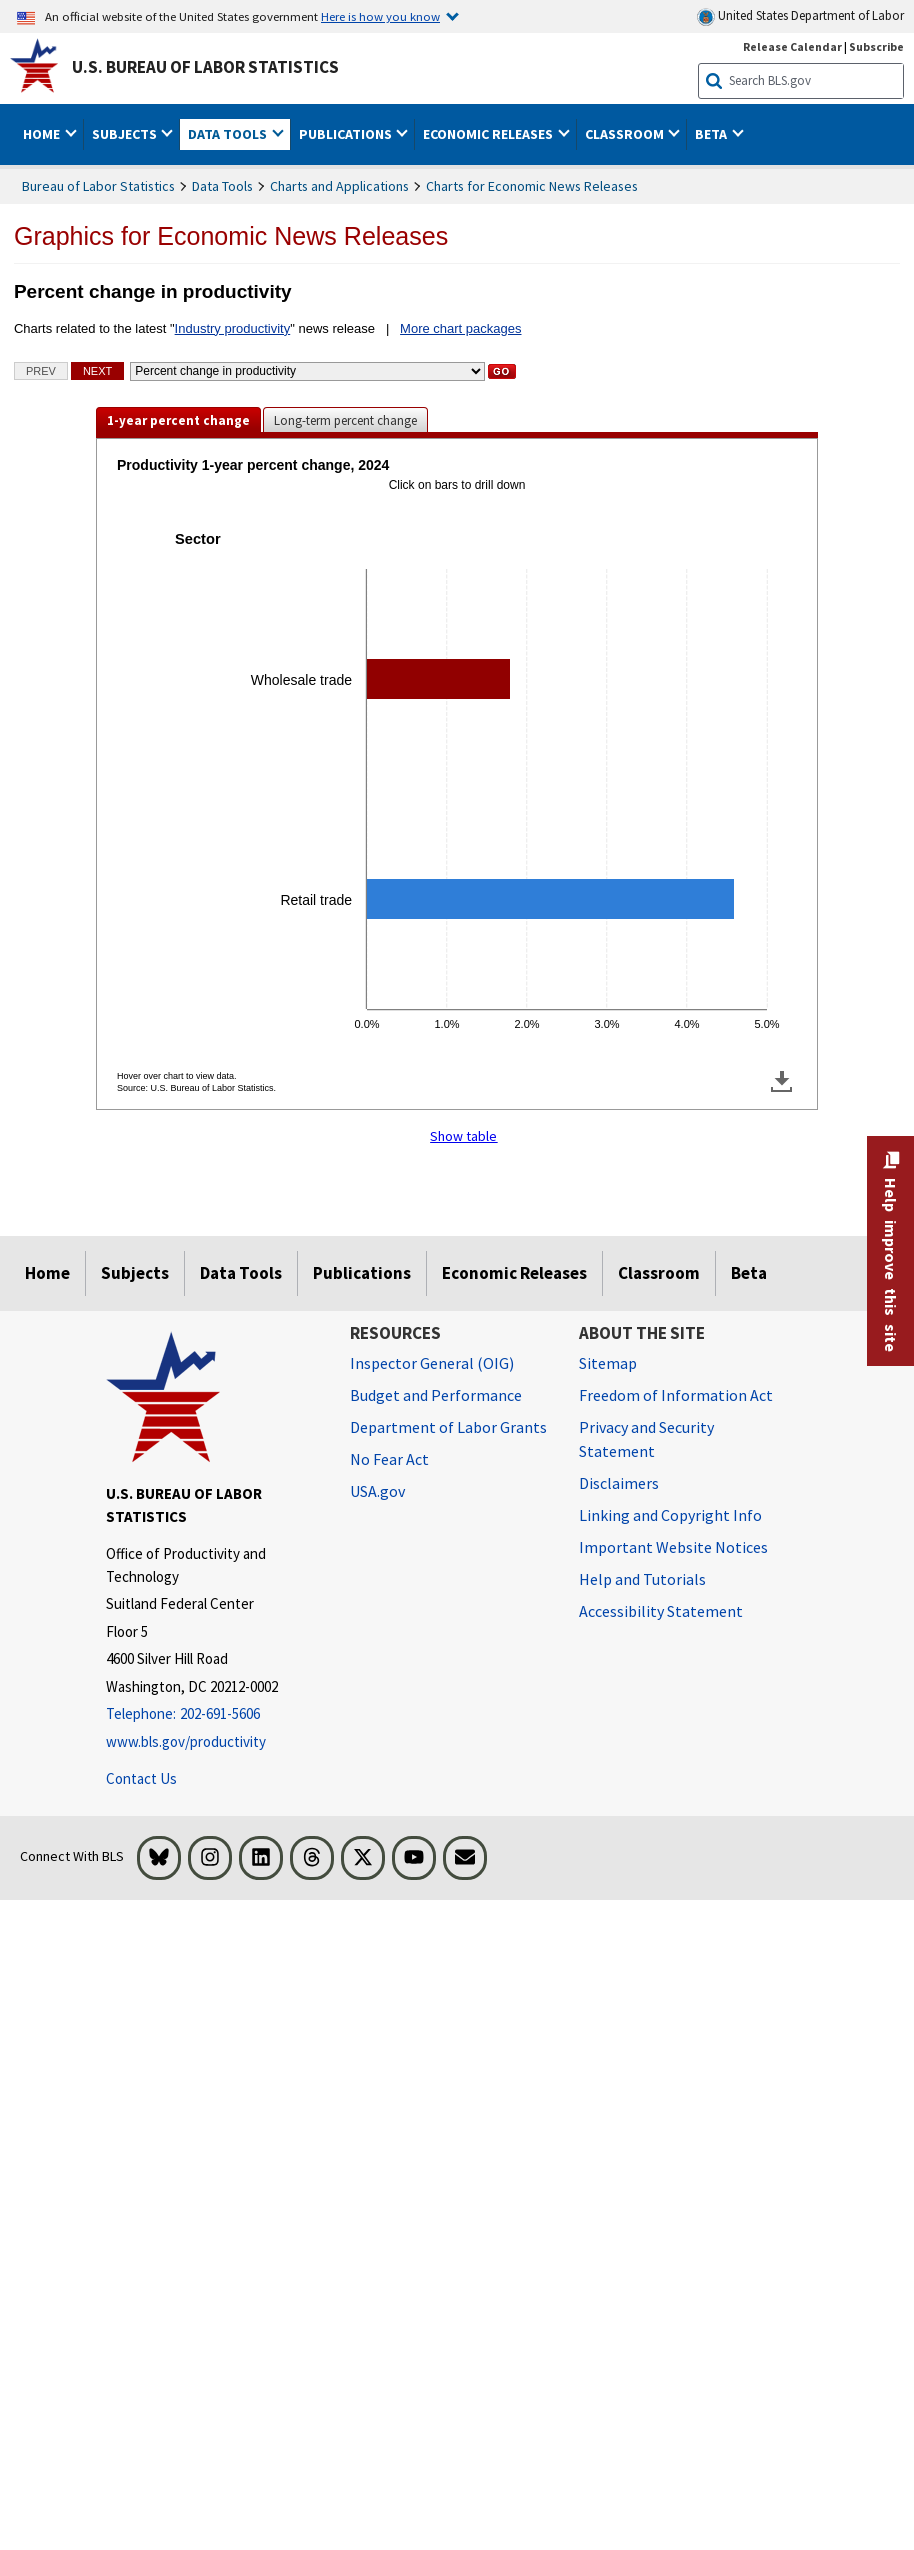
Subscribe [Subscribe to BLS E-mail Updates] (876, 46)
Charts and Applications (339, 186)
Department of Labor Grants (448, 1427)
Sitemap (608, 1363)
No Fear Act (389, 1459)
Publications (362, 1273)
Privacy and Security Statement (646, 1439)
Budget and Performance (436, 1395)
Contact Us (141, 1778)
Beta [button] (712, 134)
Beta (749, 1273)
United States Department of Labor (800, 16)
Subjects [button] (126, 134)
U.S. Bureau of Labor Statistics (205, 67)
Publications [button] (347, 134)
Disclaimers (619, 1483)
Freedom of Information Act (676, 1395)
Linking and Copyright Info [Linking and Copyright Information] (670, 1515)
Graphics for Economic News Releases (231, 236)
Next (97, 371)
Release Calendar (792, 46)
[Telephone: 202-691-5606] (213, 1714)
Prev (41, 371)
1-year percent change (178, 420)
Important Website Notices (673, 1547)
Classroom (659, 1273)
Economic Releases (514, 1273)
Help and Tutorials (642, 1579)
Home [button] (43, 134)
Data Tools (222, 186)
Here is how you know (380, 16)
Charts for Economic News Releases (532, 186)
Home (47, 1273)
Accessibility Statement (661, 1611)
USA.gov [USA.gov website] (377, 1491)
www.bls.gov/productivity (186, 1741)
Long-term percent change (345, 420)
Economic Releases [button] (489, 134)
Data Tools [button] (229, 134)
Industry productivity (233, 328)
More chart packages (460, 328)
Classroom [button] (626, 134)
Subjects (135, 1273)
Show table (463, 1136)
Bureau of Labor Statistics (98, 186)
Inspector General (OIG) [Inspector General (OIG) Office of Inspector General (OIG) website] (432, 1363)
